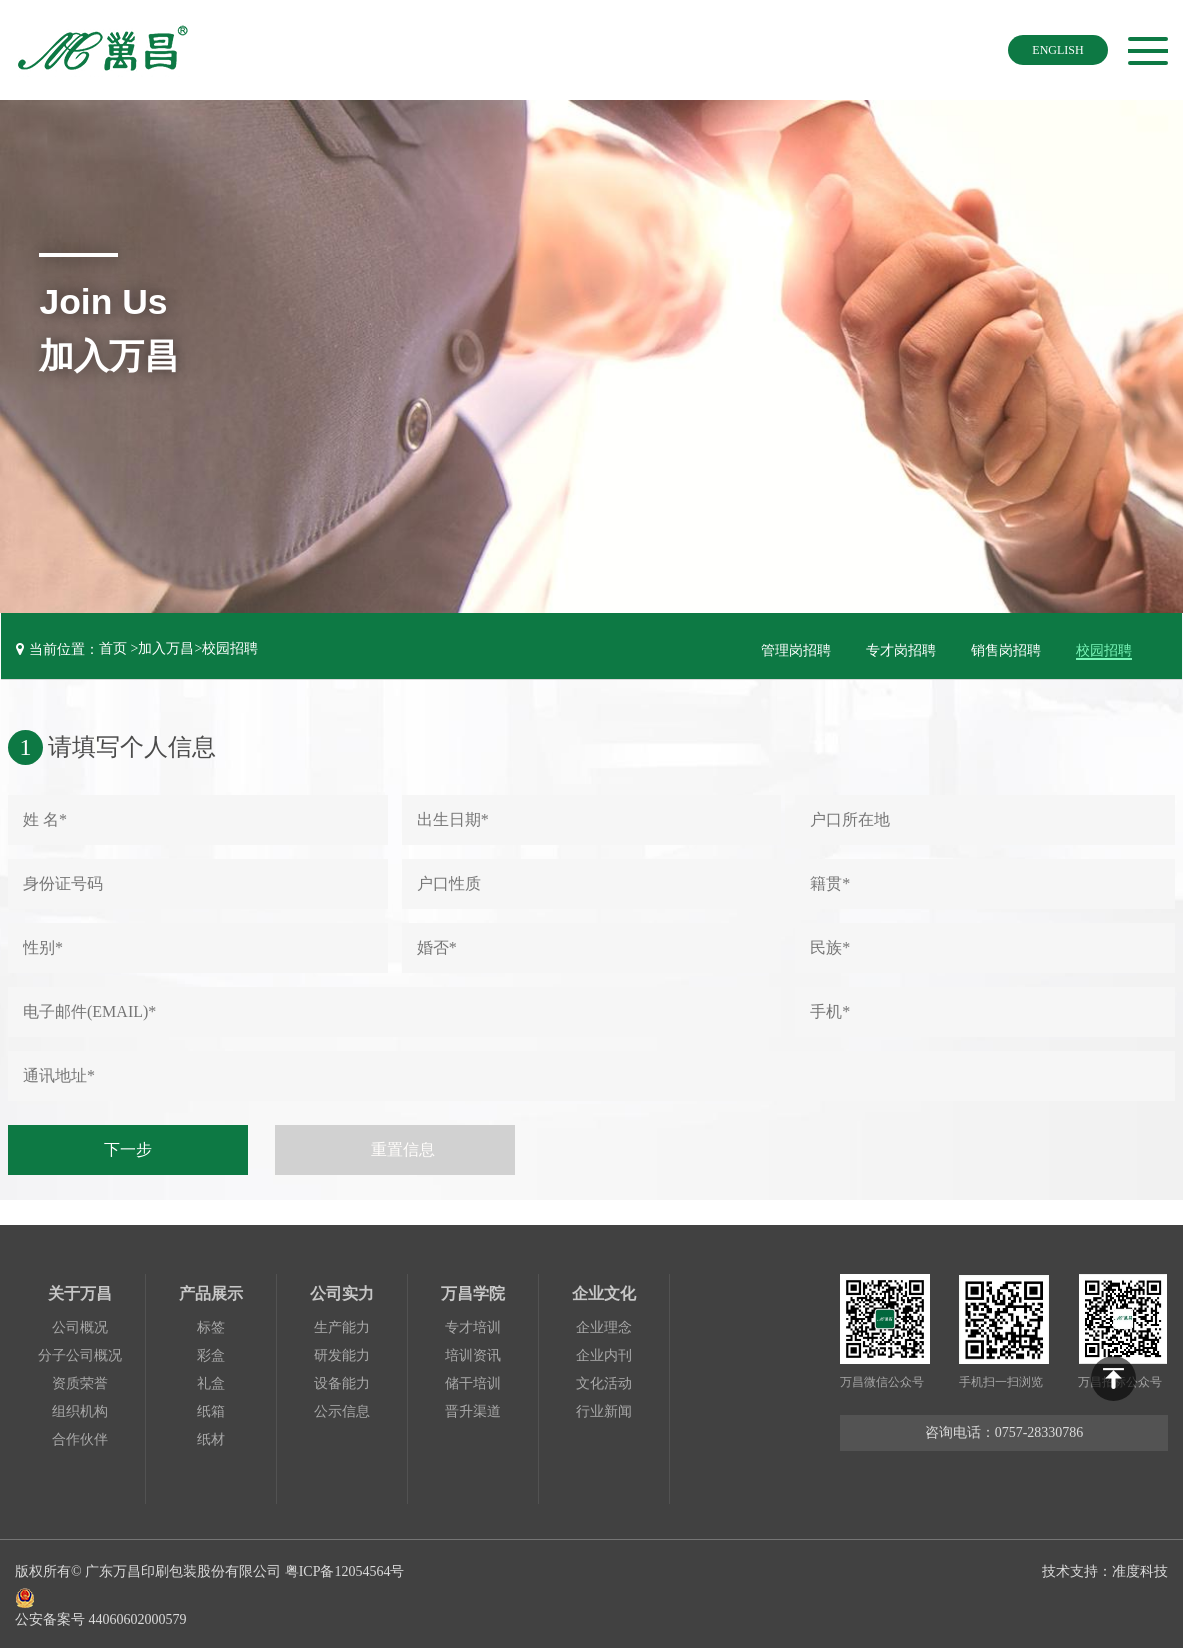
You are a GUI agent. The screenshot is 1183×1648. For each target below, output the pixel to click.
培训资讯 (473, 1352)
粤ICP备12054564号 (345, 1567)
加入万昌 (166, 648)
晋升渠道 (473, 1408)
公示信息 (342, 1408)
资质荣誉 (80, 1380)
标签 (211, 1324)
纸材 (211, 1436)
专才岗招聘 (901, 648)
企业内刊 (604, 1352)
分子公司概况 (80, 1352)
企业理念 (604, 1324)
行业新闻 (604, 1408)
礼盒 (211, 1380)
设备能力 (342, 1380)
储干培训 (473, 1380)
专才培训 (473, 1324)
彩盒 (211, 1352)
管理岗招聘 (796, 648)
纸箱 (211, 1408)
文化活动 (604, 1380)
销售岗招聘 (1006, 648)
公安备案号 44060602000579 (213, 1601)
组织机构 (80, 1408)
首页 (113, 648)
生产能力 (342, 1324)
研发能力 (342, 1352)
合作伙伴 (80, 1436)
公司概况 (80, 1324)
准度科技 (1140, 1567)
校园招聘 (230, 648)
